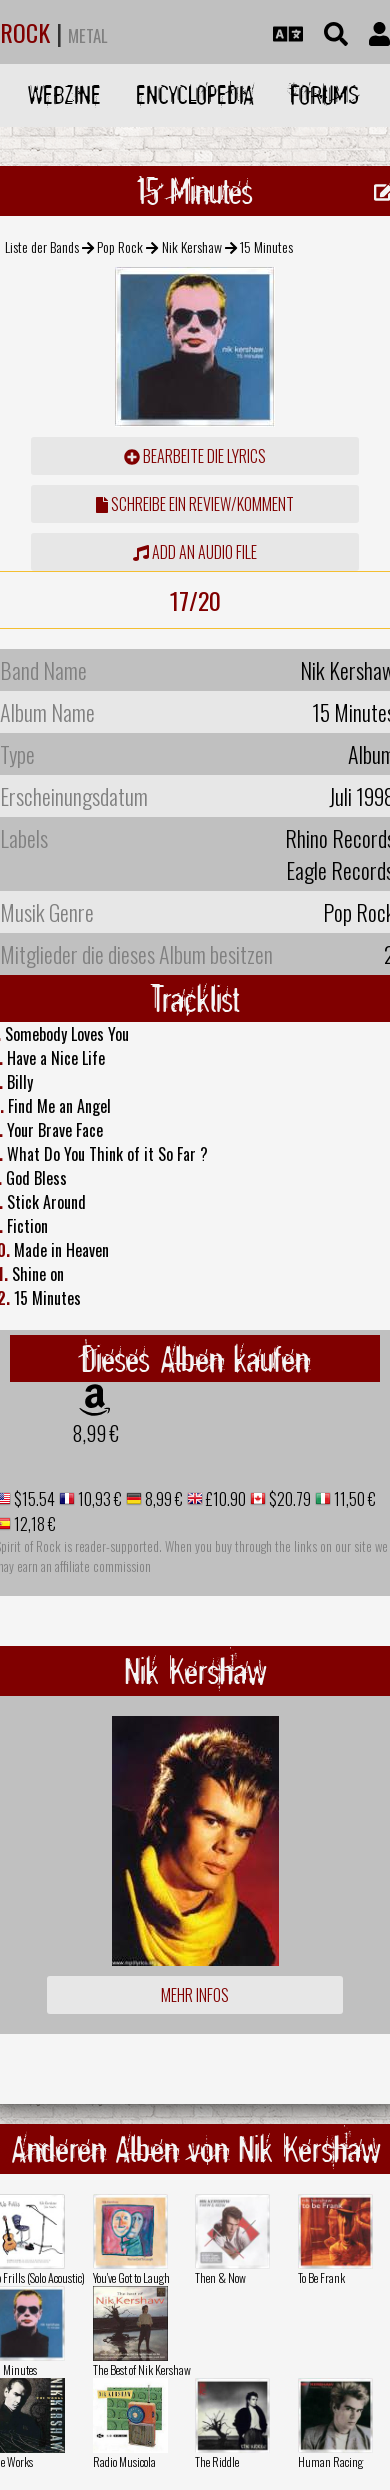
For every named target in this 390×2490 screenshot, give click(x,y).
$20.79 (288, 1499)
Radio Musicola (124, 2461)
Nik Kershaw (192, 246)
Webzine (64, 94)
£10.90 (224, 1499)
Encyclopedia (195, 94)
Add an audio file (195, 552)
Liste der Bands (42, 246)
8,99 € (95, 1433)
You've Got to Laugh (131, 2277)
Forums (324, 94)
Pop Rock (120, 246)
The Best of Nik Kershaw (142, 2369)
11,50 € (353, 1499)
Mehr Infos (195, 1995)
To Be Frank (321, 2277)
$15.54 (33, 1499)
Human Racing (330, 2461)
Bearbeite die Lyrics (195, 456)
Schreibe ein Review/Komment (195, 504)
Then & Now (220, 2277)
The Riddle (217, 2461)
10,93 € (98, 1499)
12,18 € (33, 1524)
